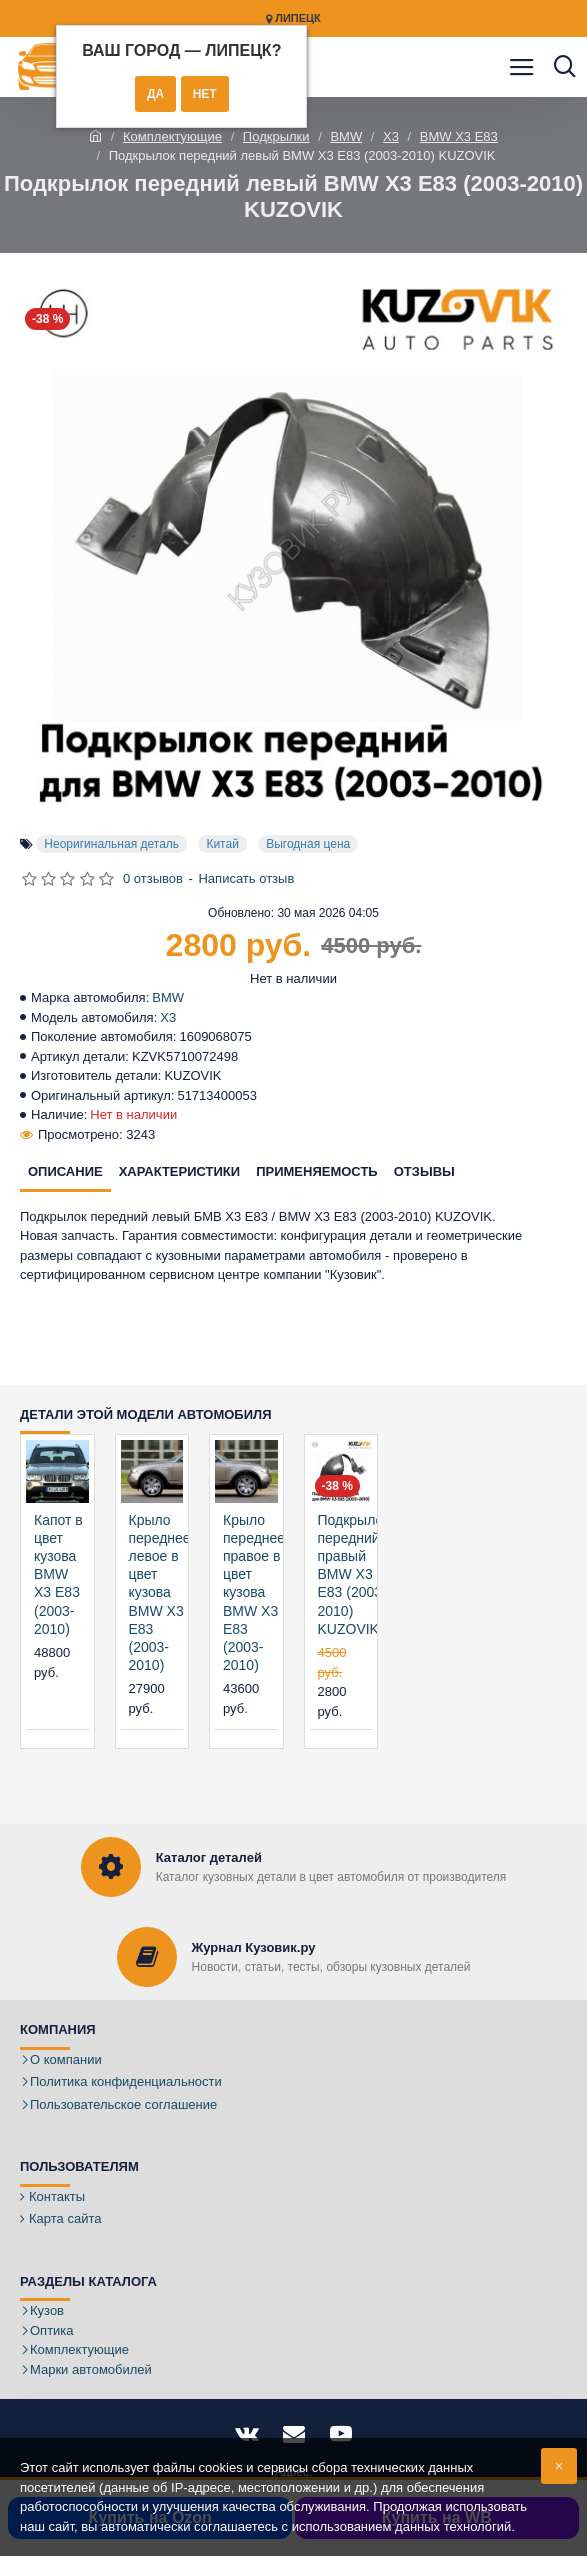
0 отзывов (153, 878)
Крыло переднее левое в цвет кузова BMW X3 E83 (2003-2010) (160, 1593)
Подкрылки (276, 136)
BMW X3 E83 (459, 136)
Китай (222, 844)
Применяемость (317, 1171)
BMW (346, 136)
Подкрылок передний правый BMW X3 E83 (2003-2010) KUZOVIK (354, 1574)
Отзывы (424, 1171)
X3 (391, 136)
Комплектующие (172, 136)
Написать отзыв (246, 878)
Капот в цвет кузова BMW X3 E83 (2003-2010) (58, 1574)
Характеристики (180, 1171)
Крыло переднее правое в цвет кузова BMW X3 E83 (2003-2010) (254, 1593)
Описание (65, 1171)
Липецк (293, 18)
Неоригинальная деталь (111, 844)
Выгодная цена (308, 844)
